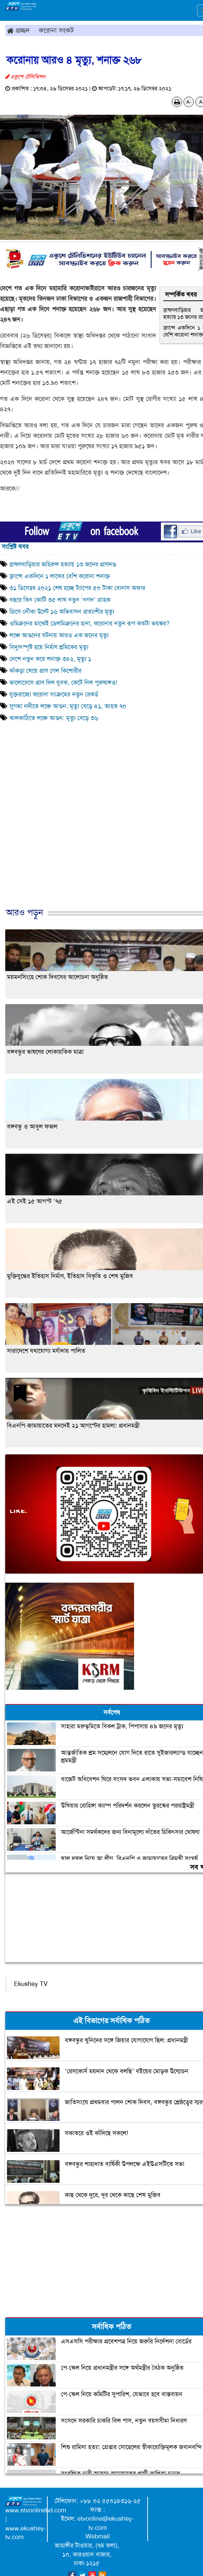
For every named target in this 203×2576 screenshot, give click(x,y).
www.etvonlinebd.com (35, 2510)
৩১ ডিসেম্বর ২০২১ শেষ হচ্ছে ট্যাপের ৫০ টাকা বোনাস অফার (77, 588)
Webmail (97, 2536)
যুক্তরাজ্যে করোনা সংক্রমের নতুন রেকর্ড (53, 694)
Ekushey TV (31, 1984)
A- (188, 102)
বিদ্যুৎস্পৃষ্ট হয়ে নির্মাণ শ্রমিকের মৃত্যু (48, 647)
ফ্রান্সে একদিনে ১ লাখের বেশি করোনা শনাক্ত (59, 576)
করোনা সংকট (56, 30)
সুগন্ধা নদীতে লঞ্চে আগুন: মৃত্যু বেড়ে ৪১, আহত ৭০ (67, 706)
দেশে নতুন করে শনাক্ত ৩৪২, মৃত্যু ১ (50, 659)
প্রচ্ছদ (18, 30)
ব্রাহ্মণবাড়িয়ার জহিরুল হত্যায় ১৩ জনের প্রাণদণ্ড (62, 564)
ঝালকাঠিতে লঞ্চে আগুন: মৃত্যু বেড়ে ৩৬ (53, 718)
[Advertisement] (99, 835)
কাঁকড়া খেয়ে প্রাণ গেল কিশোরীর (45, 671)
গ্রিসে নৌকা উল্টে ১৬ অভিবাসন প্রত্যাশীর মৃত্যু (61, 611)
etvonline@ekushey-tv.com (105, 2523)
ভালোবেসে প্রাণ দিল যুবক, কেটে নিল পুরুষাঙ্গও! (63, 682)
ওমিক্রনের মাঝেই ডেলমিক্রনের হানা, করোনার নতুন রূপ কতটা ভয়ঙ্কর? (89, 623)
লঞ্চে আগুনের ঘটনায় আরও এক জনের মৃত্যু (59, 635)
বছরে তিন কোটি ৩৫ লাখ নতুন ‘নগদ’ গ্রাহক (59, 600)
